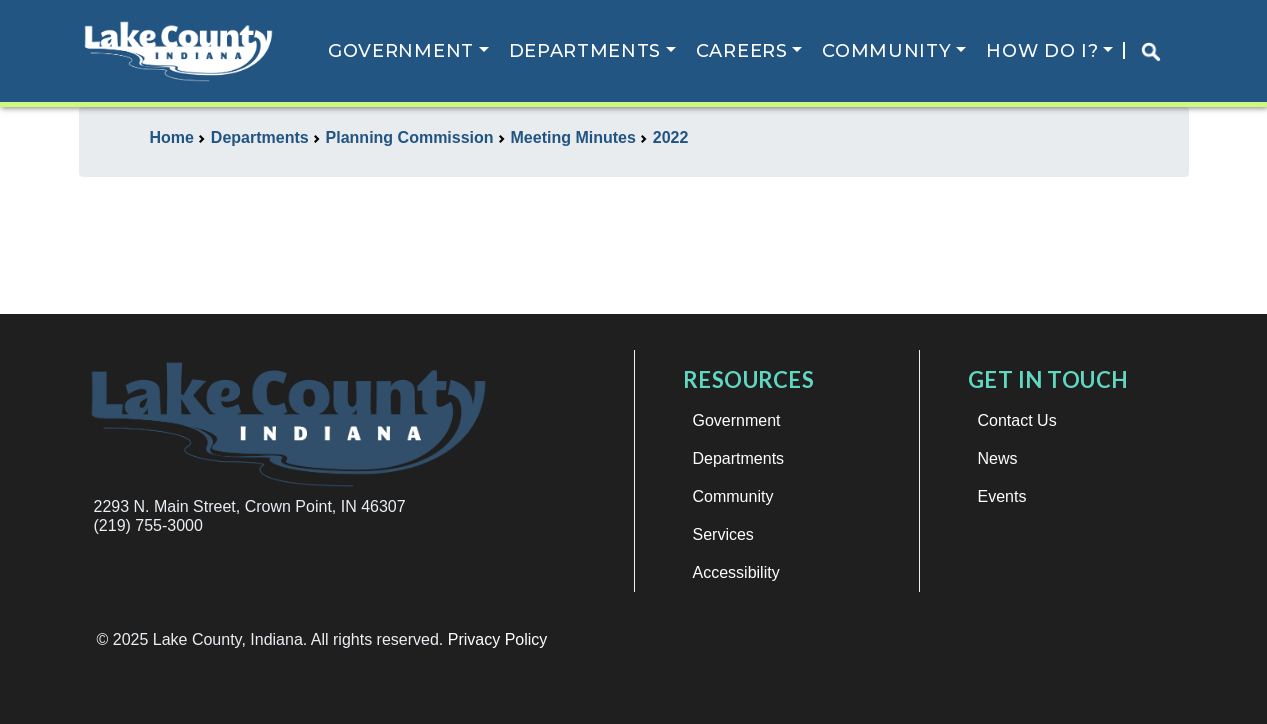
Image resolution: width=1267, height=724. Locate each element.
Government (402, 51)
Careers (743, 51)
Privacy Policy (498, 639)
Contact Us (1017, 420)
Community (888, 51)
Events (1002, 496)
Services (723, 534)
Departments (586, 51)
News (998, 458)
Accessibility (736, 572)
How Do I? (1044, 51)
